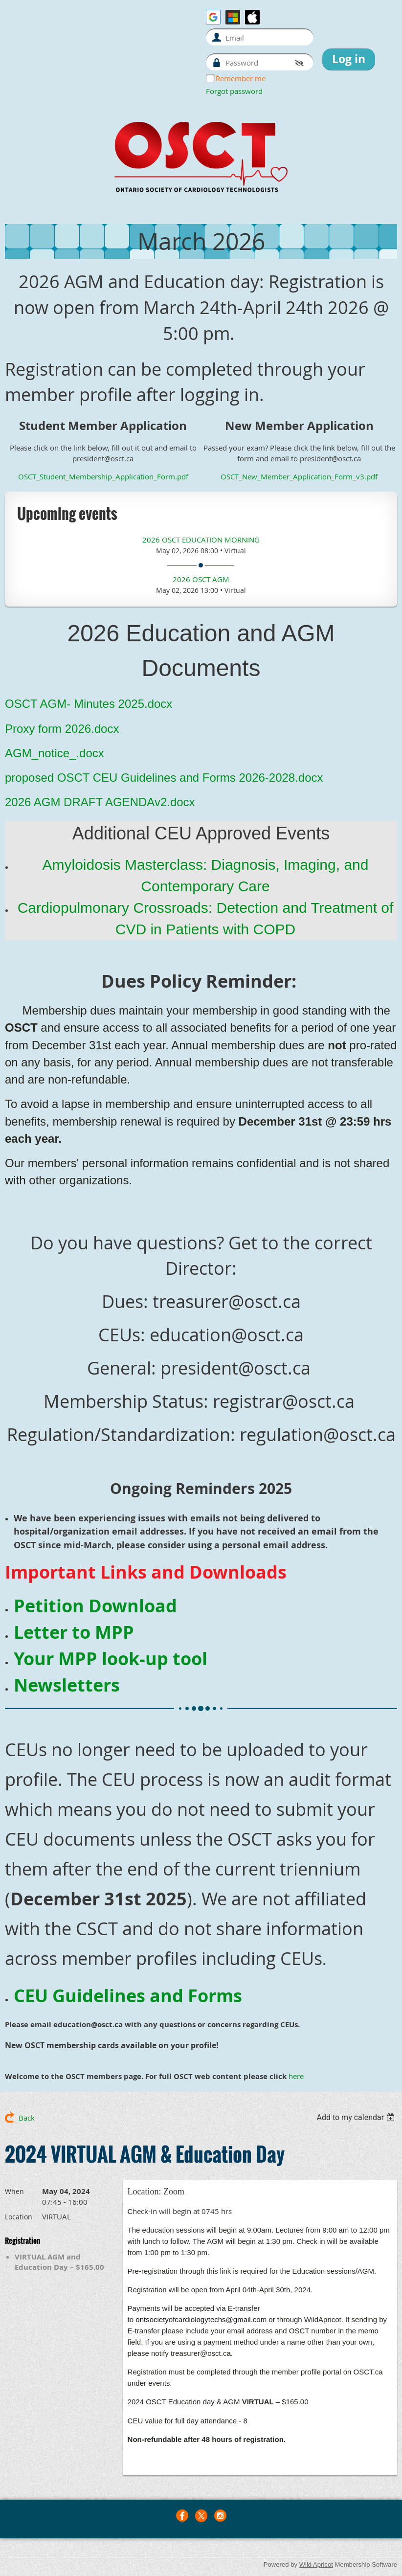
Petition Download (95, 1606)
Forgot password (234, 91)
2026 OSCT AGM (201, 579)
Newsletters (67, 1685)
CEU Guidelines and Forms (128, 1996)
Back (27, 2118)
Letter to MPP (74, 1632)
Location (18, 2216)
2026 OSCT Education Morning (201, 539)
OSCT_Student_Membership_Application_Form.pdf (103, 476)
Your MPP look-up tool (110, 1659)
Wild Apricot (316, 2564)
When (14, 2191)
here (296, 2076)
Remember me (241, 78)
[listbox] (356, 2117)
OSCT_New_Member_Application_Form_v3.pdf (299, 476)
